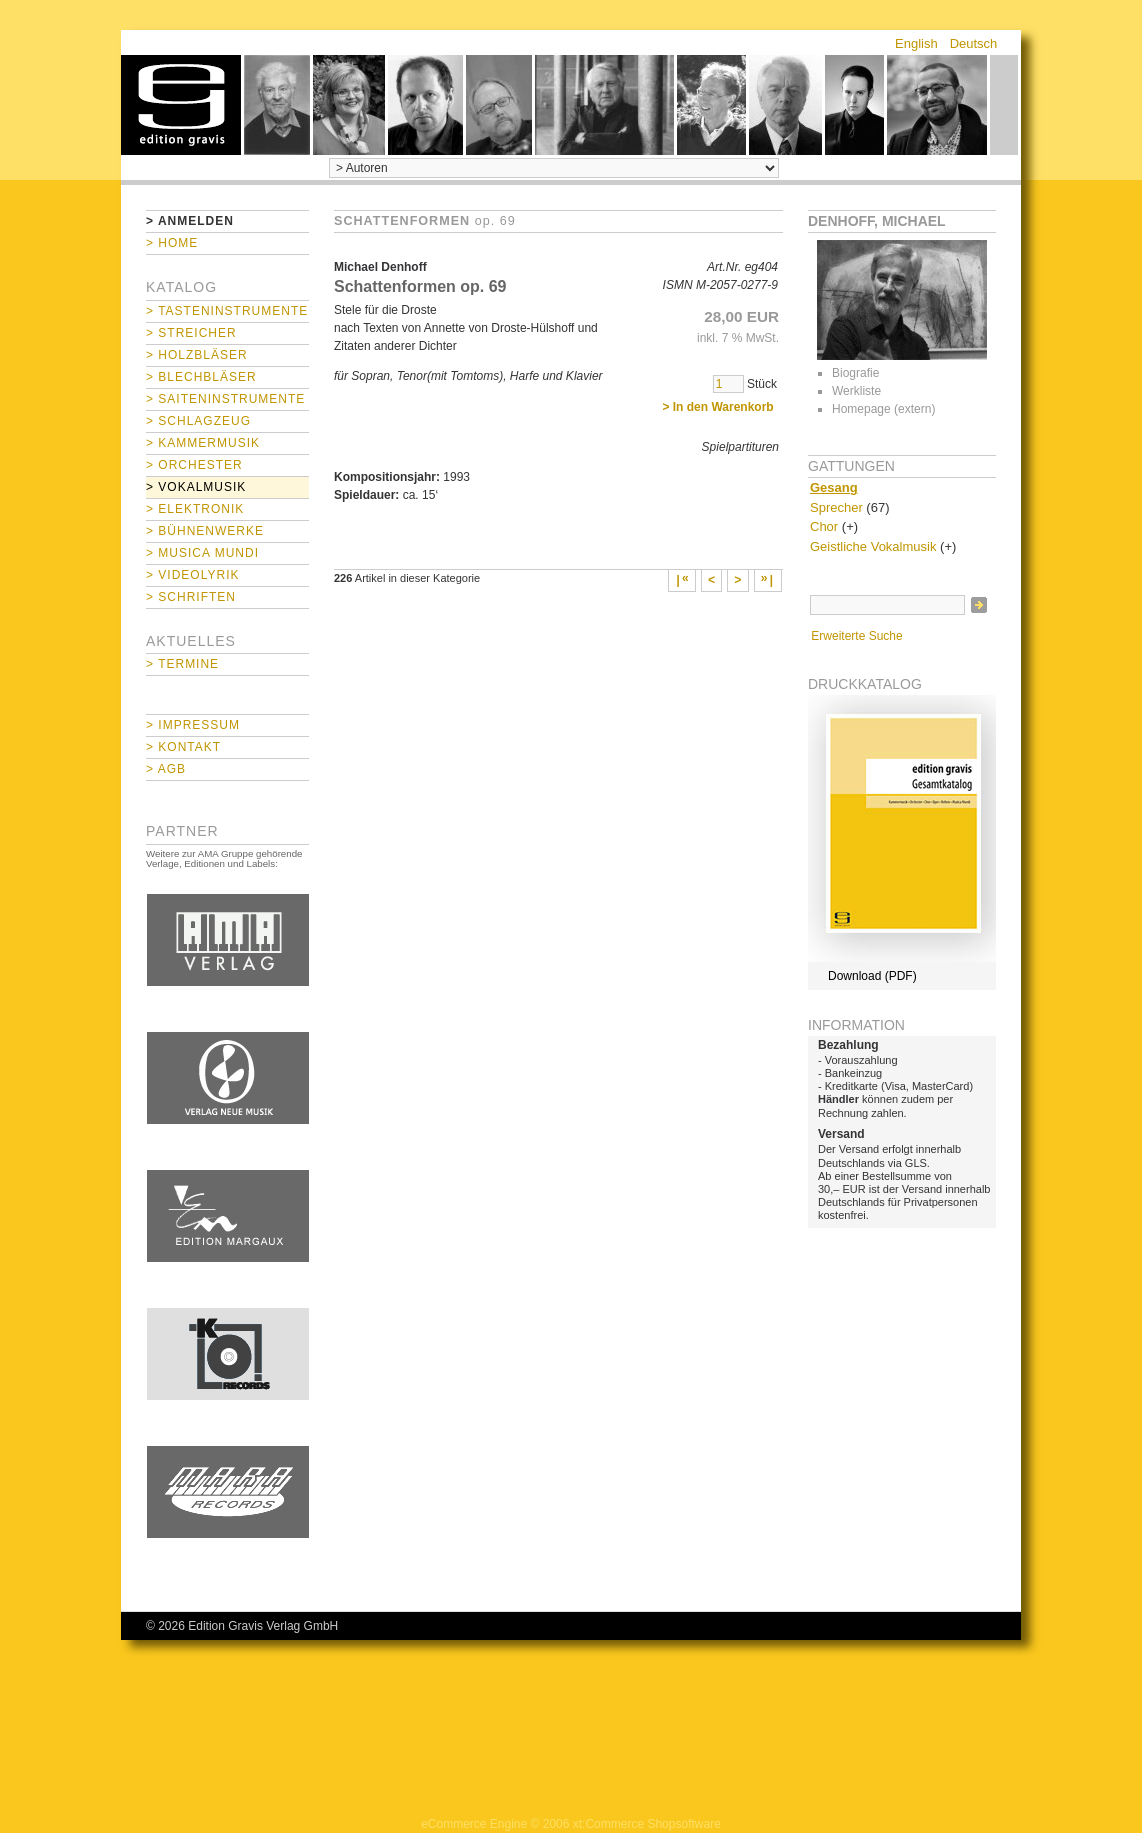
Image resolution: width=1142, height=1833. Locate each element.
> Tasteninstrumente (227, 311)
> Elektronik (195, 509)
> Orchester (194, 465)
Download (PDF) (872, 976)
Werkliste (856, 391)
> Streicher (191, 333)
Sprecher (836, 507)
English (916, 43)
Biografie (855, 373)
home (181, 105)
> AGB (166, 769)
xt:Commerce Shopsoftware (647, 1824)
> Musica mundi (202, 553)
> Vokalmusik (196, 487)
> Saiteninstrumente (225, 399)
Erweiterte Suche (856, 636)
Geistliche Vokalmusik (873, 546)
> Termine (182, 664)
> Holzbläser (197, 355)
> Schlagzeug (198, 421)
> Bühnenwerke (205, 531)
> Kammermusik (203, 443)
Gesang (834, 487)
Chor (824, 526)
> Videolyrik (192, 575)
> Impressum (193, 725)
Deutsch (974, 43)
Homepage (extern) (883, 409)
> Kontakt (183, 747)
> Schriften (191, 597)
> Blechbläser (201, 377)
